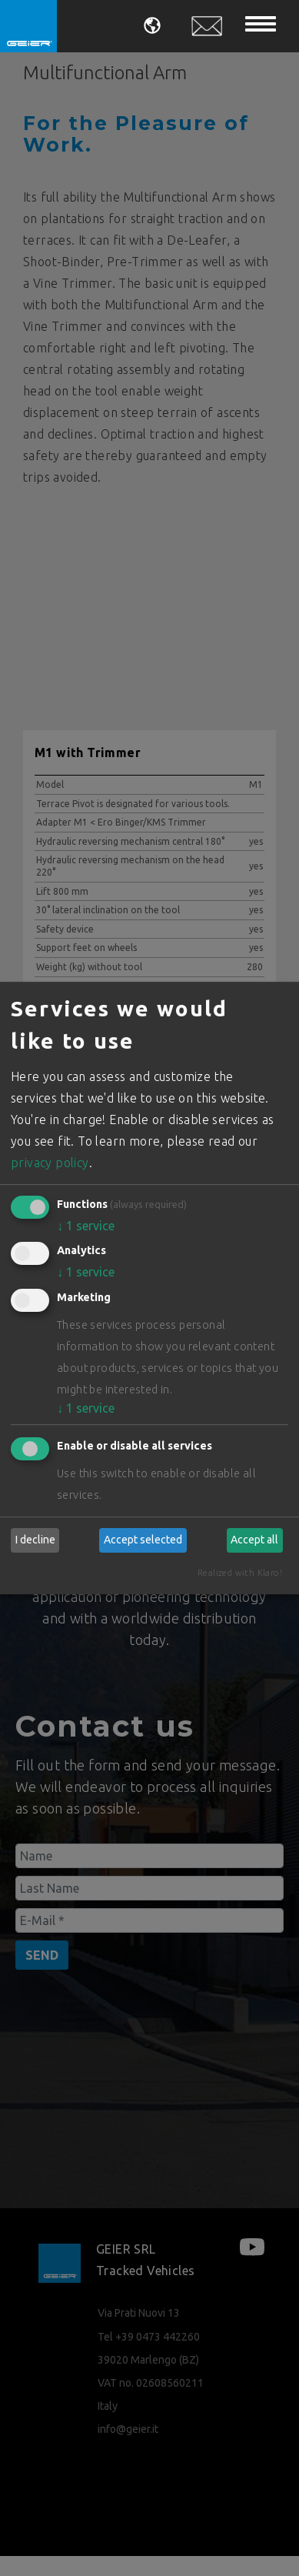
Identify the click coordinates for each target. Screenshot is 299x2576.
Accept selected (143, 1539)
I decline (35, 1539)
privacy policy (50, 1163)
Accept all (254, 1539)
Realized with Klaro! (240, 1572)
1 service (86, 1226)
